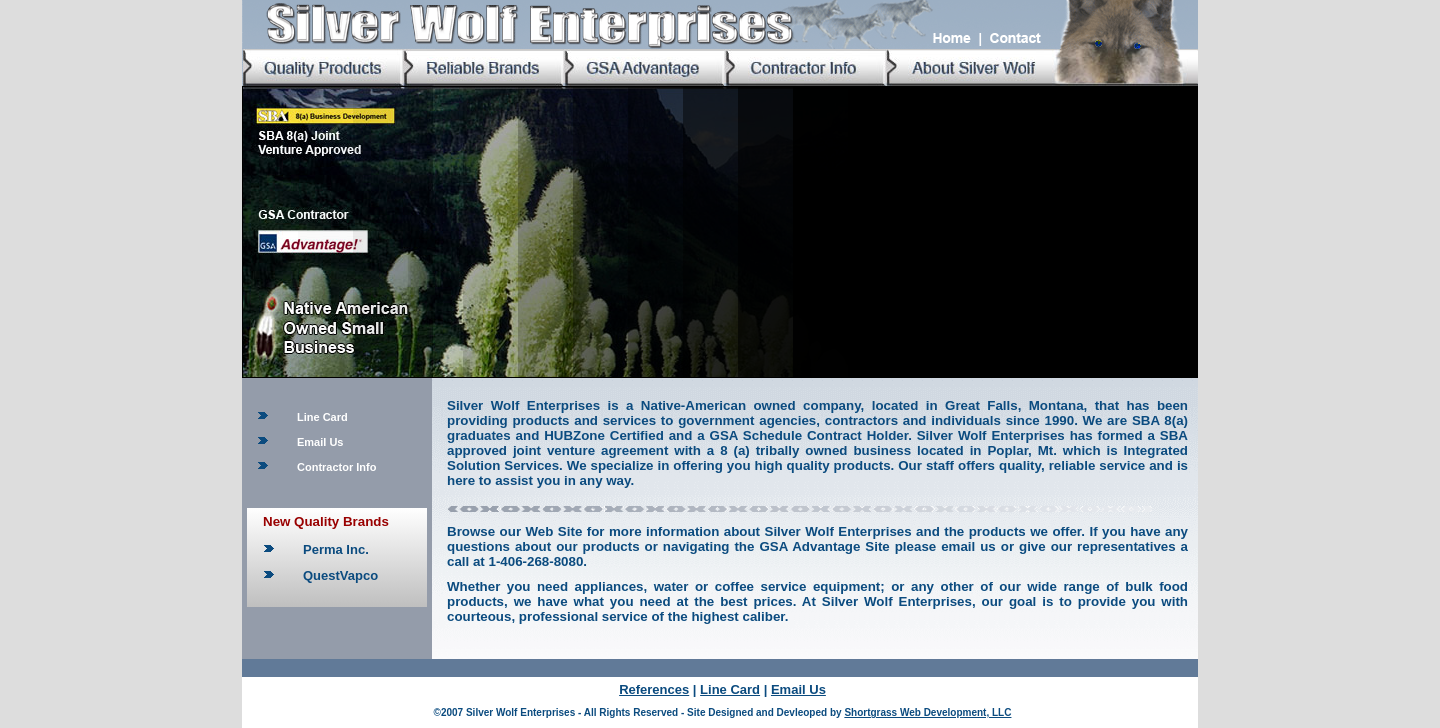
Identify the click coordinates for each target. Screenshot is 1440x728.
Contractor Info (336, 467)
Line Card (322, 417)
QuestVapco (340, 575)
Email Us (320, 442)
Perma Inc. (336, 549)
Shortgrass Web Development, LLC (927, 712)
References (654, 689)
